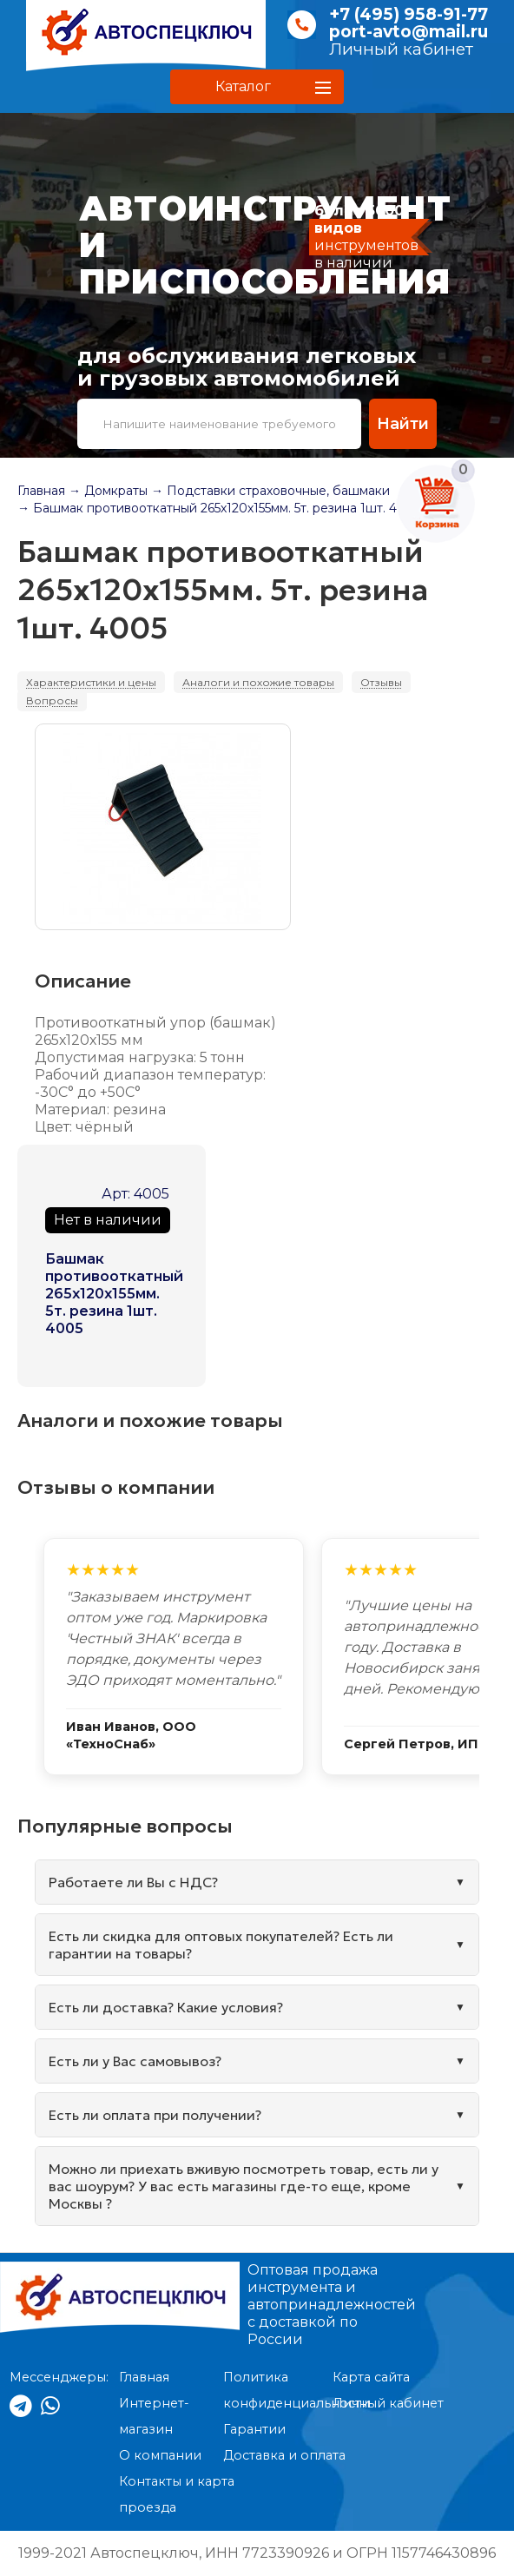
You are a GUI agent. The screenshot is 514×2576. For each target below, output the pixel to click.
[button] (257, 86)
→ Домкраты (108, 491)
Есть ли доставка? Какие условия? (166, 2007)
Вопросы (52, 700)
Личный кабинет (401, 49)
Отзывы (381, 682)
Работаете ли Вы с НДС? (133, 1882)
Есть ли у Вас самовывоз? (135, 2061)
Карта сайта (371, 2377)
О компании (160, 2455)
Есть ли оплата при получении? (155, 2115)
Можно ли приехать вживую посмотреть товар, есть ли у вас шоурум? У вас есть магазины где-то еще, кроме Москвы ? (243, 2186)
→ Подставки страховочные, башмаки (270, 491)
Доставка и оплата (284, 2455)
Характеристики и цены (91, 682)
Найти (402, 423)
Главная (41, 491)
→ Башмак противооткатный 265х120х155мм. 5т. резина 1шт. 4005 (218, 508)
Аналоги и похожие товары (258, 682)
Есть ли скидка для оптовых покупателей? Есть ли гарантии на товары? (221, 1944)
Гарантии (254, 2429)
